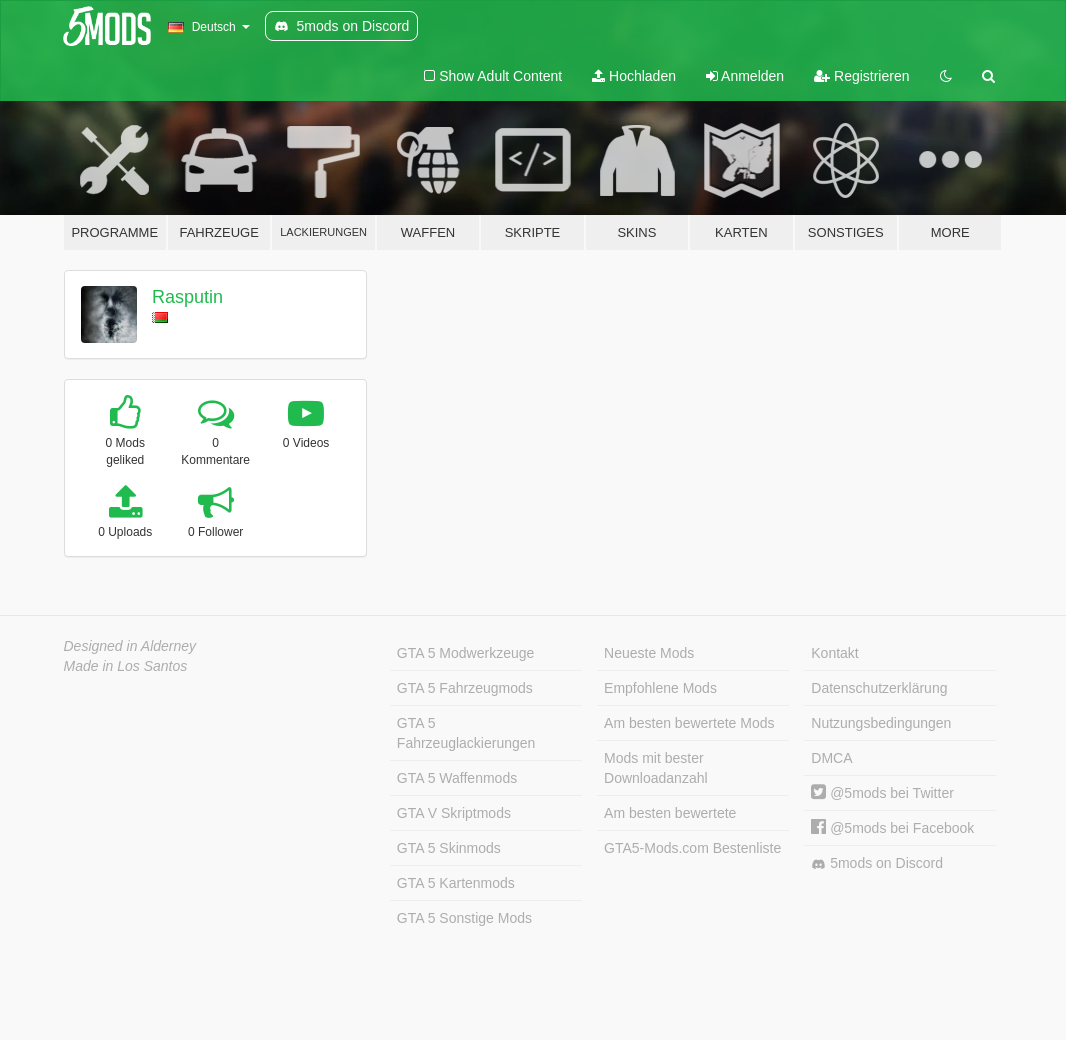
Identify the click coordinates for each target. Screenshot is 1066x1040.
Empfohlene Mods (660, 688)
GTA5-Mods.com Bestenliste (692, 848)
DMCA (831, 758)
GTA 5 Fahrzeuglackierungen (466, 733)
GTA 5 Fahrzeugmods (465, 688)
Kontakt (834, 653)
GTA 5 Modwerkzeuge (465, 653)
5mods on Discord (877, 863)
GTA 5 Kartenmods (456, 883)
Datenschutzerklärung (879, 688)
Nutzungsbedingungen (881, 723)
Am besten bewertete (670, 813)
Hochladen (634, 76)
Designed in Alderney (130, 646)
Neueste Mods (649, 653)
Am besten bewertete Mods (689, 723)
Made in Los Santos (126, 666)
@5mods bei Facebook (892, 828)
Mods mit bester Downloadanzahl (656, 768)
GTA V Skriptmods (454, 813)
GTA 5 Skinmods (449, 848)
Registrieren (861, 76)
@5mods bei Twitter (882, 793)
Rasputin (187, 297)
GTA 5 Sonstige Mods (464, 918)
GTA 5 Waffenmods (457, 778)
